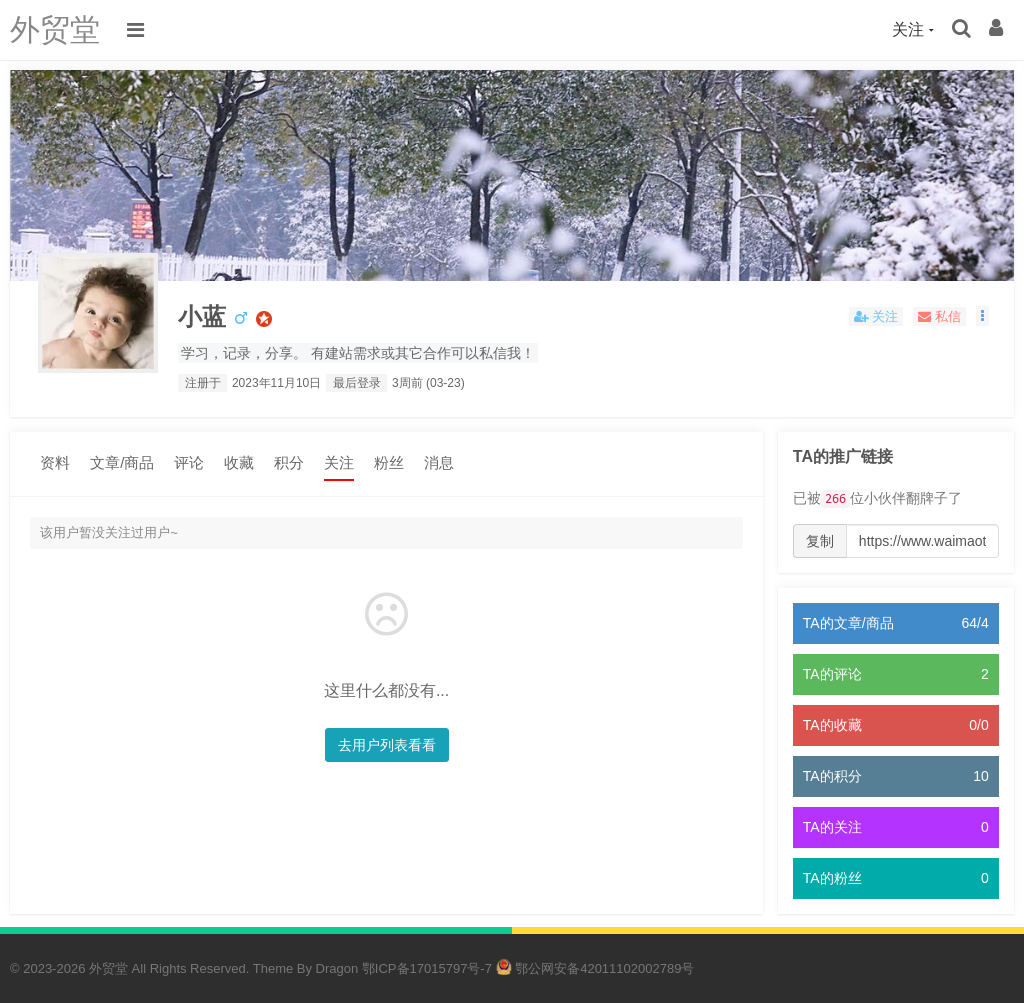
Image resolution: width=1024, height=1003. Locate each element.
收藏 (239, 462)
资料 (55, 462)
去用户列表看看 (387, 745)
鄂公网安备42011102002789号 (595, 968)
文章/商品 (122, 462)
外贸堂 (55, 29)
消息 (439, 462)
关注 (339, 462)
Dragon (337, 968)
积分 (289, 462)
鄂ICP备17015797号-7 (427, 968)
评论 (189, 462)
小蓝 (202, 316)
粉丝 (389, 462)
